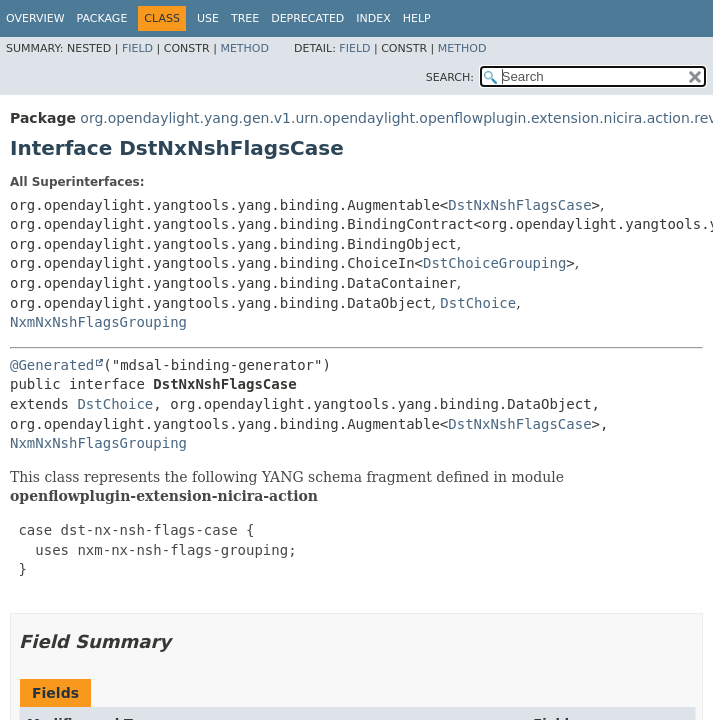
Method (244, 48)
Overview (35, 18)
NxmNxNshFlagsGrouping (98, 322)
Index (373, 18)
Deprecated (307, 18)
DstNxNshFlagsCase (519, 205)
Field (137, 48)
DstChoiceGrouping (494, 263)
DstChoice (478, 303)
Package (102, 18)
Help (417, 18)
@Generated (52, 365)
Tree (245, 18)
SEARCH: (450, 77)
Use (208, 18)
